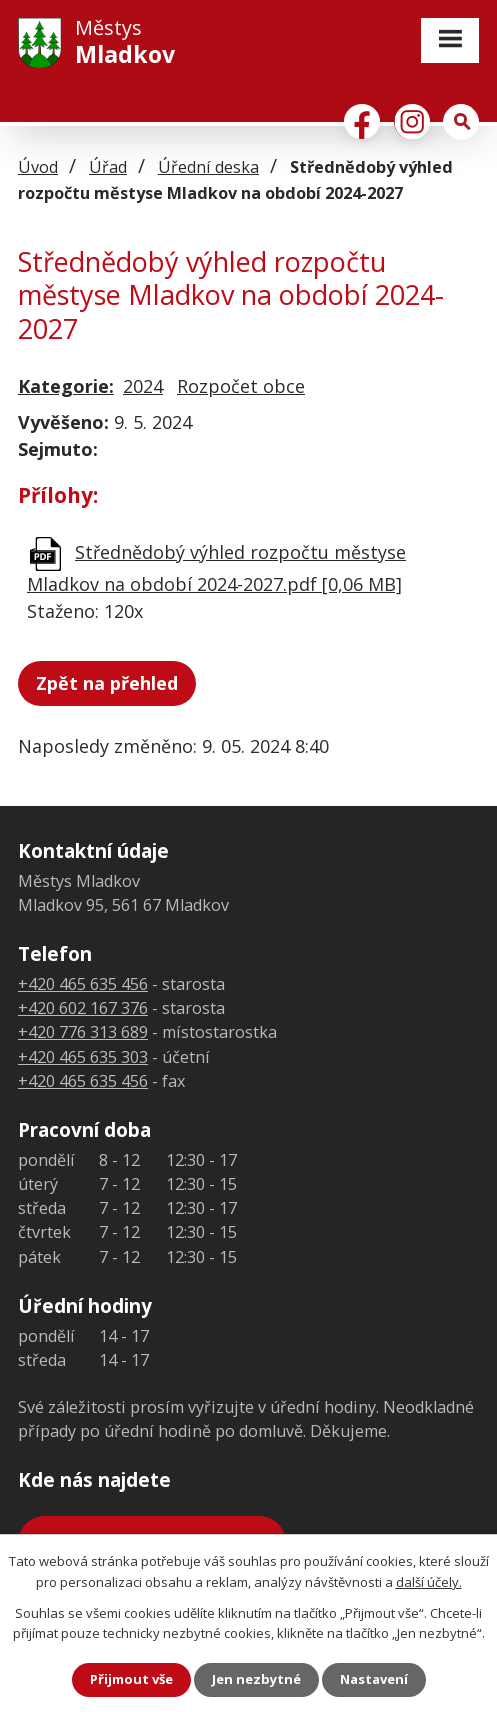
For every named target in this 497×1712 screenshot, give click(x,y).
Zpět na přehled (107, 683)
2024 (143, 386)
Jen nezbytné (256, 1679)
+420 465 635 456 (83, 984)
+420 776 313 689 (83, 1032)
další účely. (429, 1582)
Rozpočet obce (241, 386)
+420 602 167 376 (83, 1008)
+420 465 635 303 (83, 1057)
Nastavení (374, 1679)
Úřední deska (208, 167)
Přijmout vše (131, 1679)
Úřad (108, 167)
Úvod (38, 167)
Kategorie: (66, 386)
